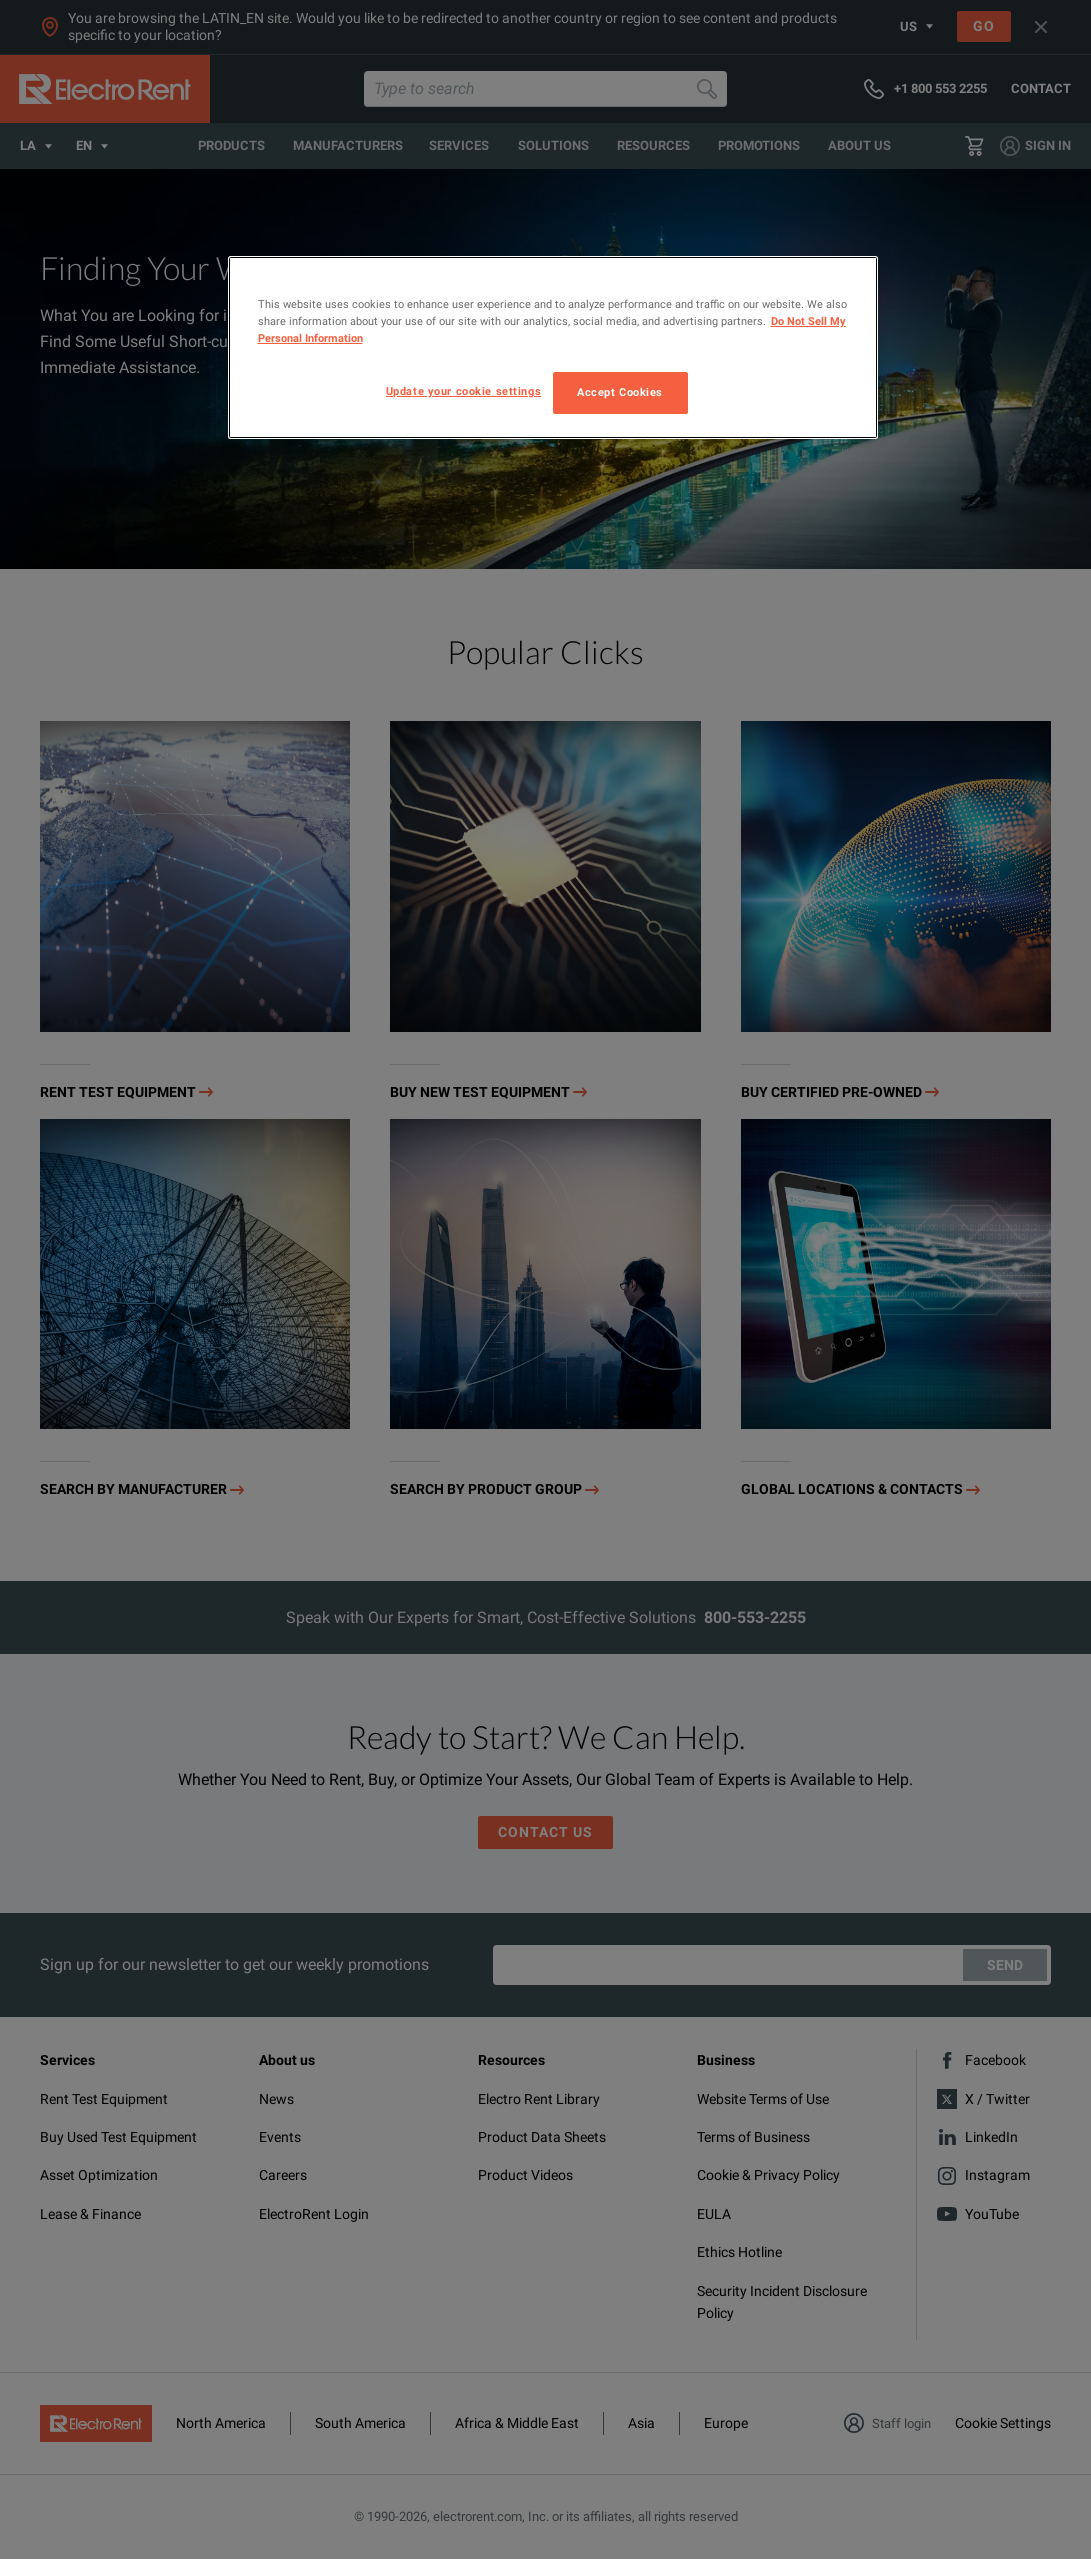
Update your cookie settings (463, 391)
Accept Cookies (620, 392)
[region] (553, 347)
